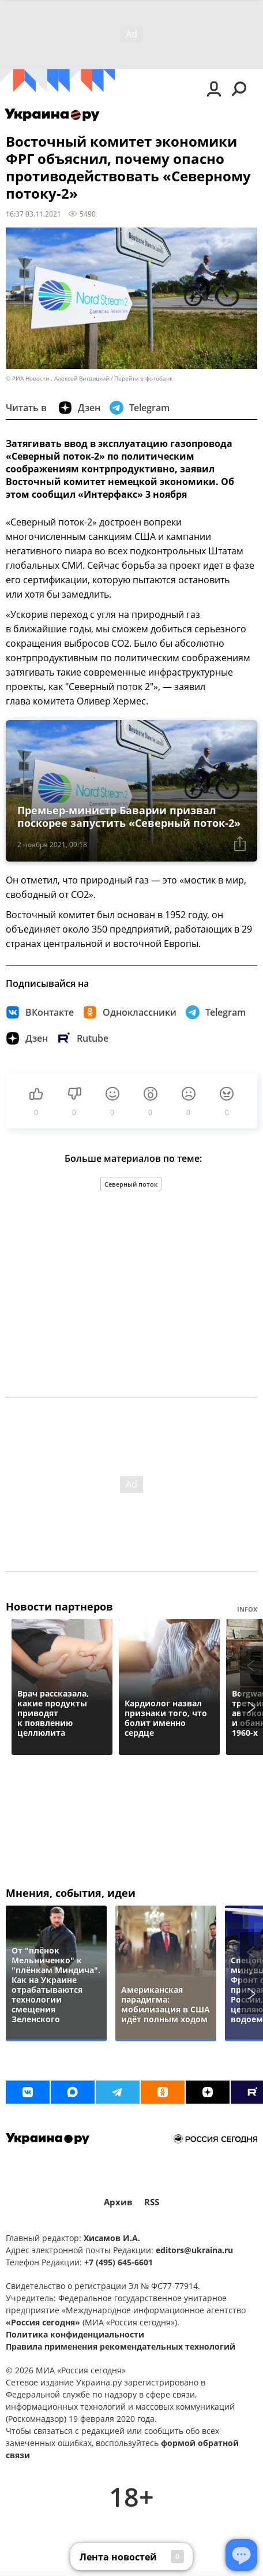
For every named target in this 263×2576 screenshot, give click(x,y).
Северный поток (130, 1184)
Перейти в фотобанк (143, 378)
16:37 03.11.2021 (33, 213)
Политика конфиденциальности (75, 2334)
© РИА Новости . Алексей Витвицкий (57, 378)
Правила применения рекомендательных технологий (120, 2346)
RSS (151, 2202)
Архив (118, 2202)
